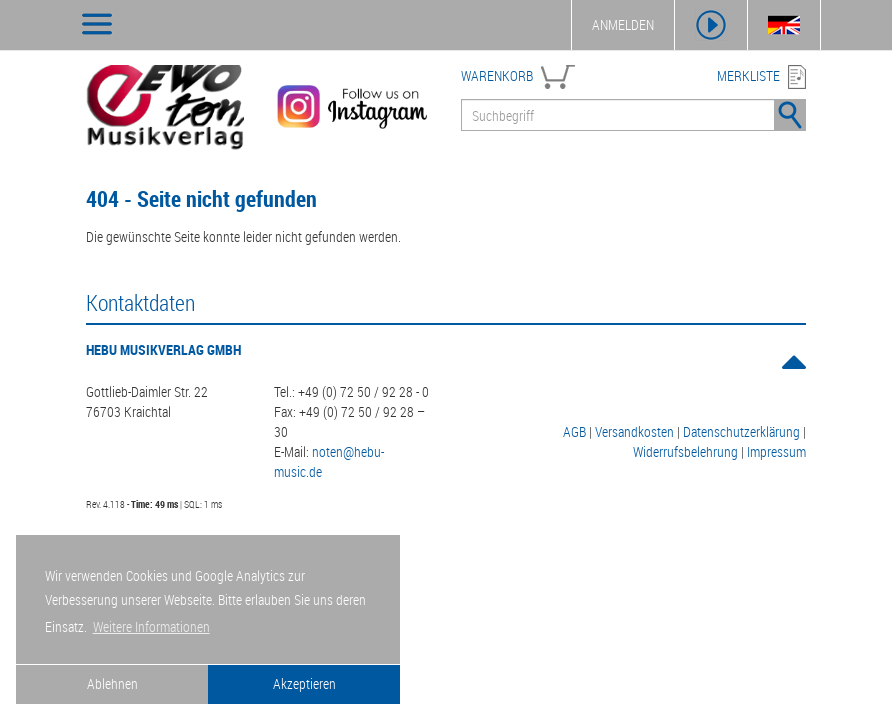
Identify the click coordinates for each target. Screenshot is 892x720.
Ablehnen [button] (112, 683)
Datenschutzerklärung (741, 431)
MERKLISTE (748, 75)
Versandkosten (634, 431)
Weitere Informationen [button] (151, 626)
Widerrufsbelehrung (685, 451)
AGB (574, 431)
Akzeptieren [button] (304, 683)
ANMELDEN (623, 24)
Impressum (776, 451)
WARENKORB (497, 75)
